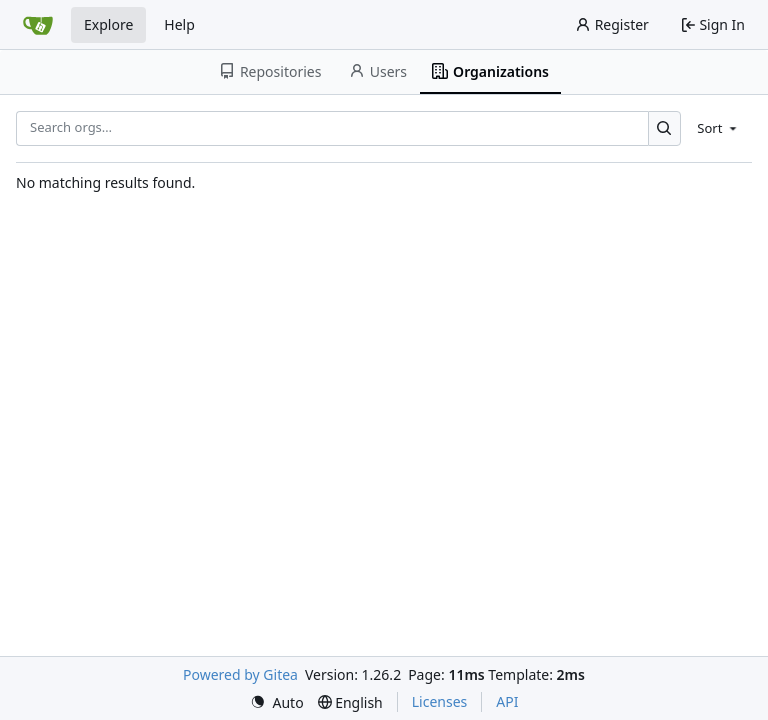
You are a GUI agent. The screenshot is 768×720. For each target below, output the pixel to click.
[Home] (38, 25)
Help (179, 24)
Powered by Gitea (240, 674)
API (507, 701)
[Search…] (664, 128)
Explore (108, 24)
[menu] (718, 128)
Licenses (440, 701)
